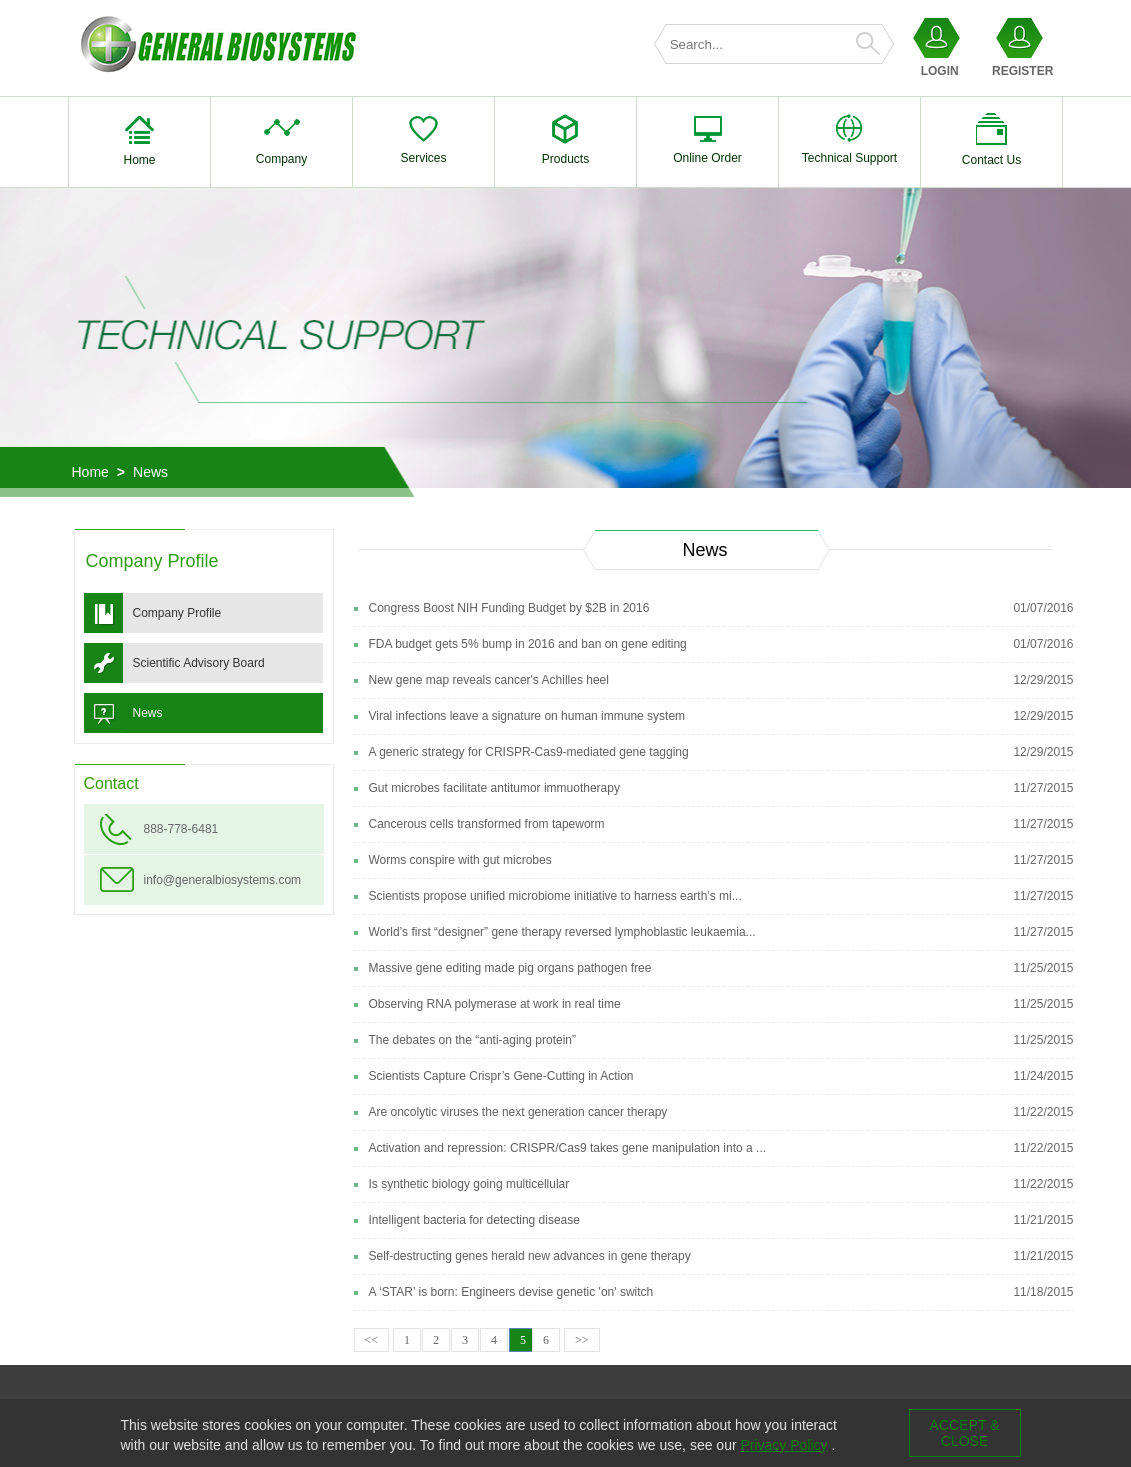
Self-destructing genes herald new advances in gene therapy (530, 1256)
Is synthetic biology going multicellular (469, 1184)
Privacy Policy (783, 1445)
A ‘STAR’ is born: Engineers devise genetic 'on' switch (511, 1292)
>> (582, 1340)
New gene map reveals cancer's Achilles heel (489, 680)
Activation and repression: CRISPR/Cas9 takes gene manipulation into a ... (568, 1148)
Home (90, 472)
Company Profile (177, 613)
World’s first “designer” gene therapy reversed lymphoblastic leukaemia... (562, 932)
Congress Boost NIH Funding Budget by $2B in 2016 (509, 608)
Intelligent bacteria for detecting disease (474, 1220)
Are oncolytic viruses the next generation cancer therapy (518, 1112)
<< (372, 1340)
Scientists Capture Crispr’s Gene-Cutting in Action (501, 1076)
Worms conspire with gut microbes (460, 860)
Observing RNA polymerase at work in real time (495, 1004)
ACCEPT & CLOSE (965, 1433)
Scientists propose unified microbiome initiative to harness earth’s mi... (555, 896)
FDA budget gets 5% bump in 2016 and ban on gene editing (528, 644)
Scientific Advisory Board (199, 663)
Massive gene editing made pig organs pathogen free (510, 968)
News (150, 472)
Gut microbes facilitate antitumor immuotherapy (494, 788)
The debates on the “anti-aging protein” (472, 1040)
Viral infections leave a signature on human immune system (527, 716)
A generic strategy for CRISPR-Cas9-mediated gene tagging (529, 752)
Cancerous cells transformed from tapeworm (487, 824)
